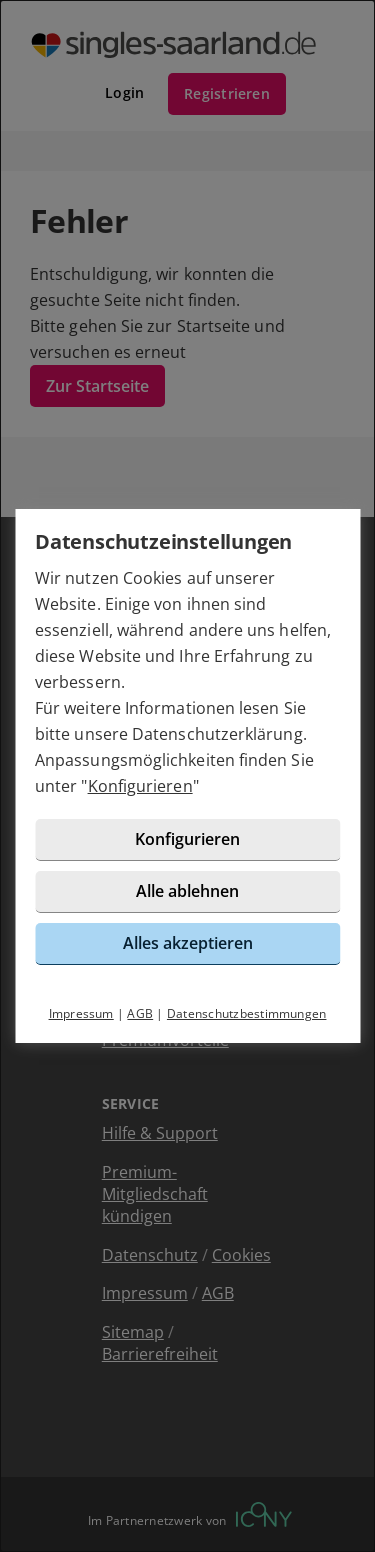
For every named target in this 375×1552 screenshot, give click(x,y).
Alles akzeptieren (188, 943)
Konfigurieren (140, 786)
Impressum (81, 1013)
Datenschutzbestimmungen (247, 1013)
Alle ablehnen (187, 891)
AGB (140, 1013)
